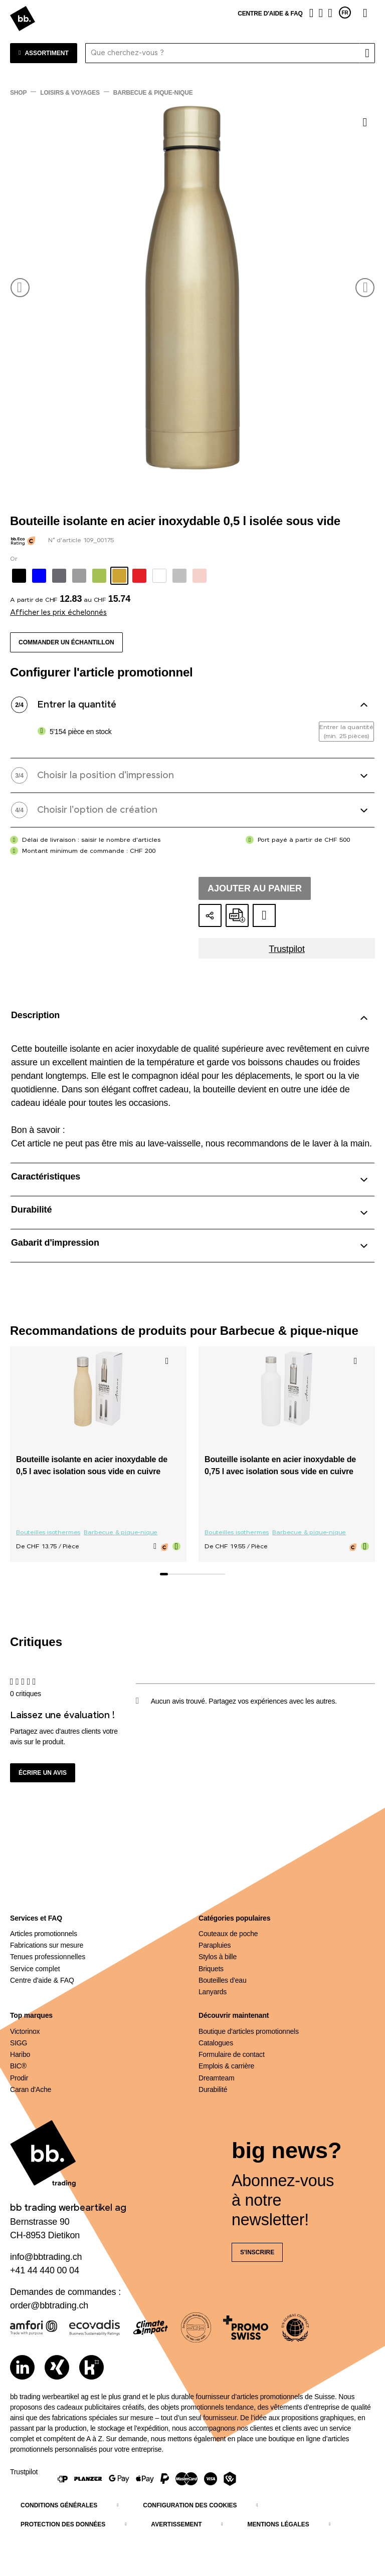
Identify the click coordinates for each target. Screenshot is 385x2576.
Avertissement (176, 2524)
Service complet (35, 1969)
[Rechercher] (367, 53)
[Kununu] (91, 2367)
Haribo (20, 2054)
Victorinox (25, 2031)
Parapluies (215, 1945)
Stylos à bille (218, 1957)
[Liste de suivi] (320, 13)
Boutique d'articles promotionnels (249, 2031)
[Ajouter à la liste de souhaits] (364, 122)
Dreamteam (217, 2078)
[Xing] (57, 2367)
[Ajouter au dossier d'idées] (264, 915)
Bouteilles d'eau (223, 1980)
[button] (20, 287)
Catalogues (216, 2043)
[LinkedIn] (22, 2367)
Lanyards (213, 1992)
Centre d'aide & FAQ (270, 13)
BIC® (18, 2066)
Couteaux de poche (228, 1934)
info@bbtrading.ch (46, 2257)
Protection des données (63, 2524)
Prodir (19, 2078)
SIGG (18, 2043)
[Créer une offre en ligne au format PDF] (237, 915)
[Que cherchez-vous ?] (223, 53)
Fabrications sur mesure (46, 1945)
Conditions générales (59, 2505)
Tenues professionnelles (47, 1957)
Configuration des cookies (190, 2505)
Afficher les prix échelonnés (58, 613)
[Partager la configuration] (210, 915)
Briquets (211, 1969)
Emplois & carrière (226, 2066)
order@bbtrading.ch (49, 2305)
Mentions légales (278, 2524)
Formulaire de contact (232, 2054)
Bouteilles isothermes (48, 1532)
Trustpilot (287, 949)
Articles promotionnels (43, 1934)
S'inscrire (257, 2252)
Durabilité (213, 2089)
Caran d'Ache (30, 2089)
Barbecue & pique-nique (120, 1532)
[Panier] (330, 13)
